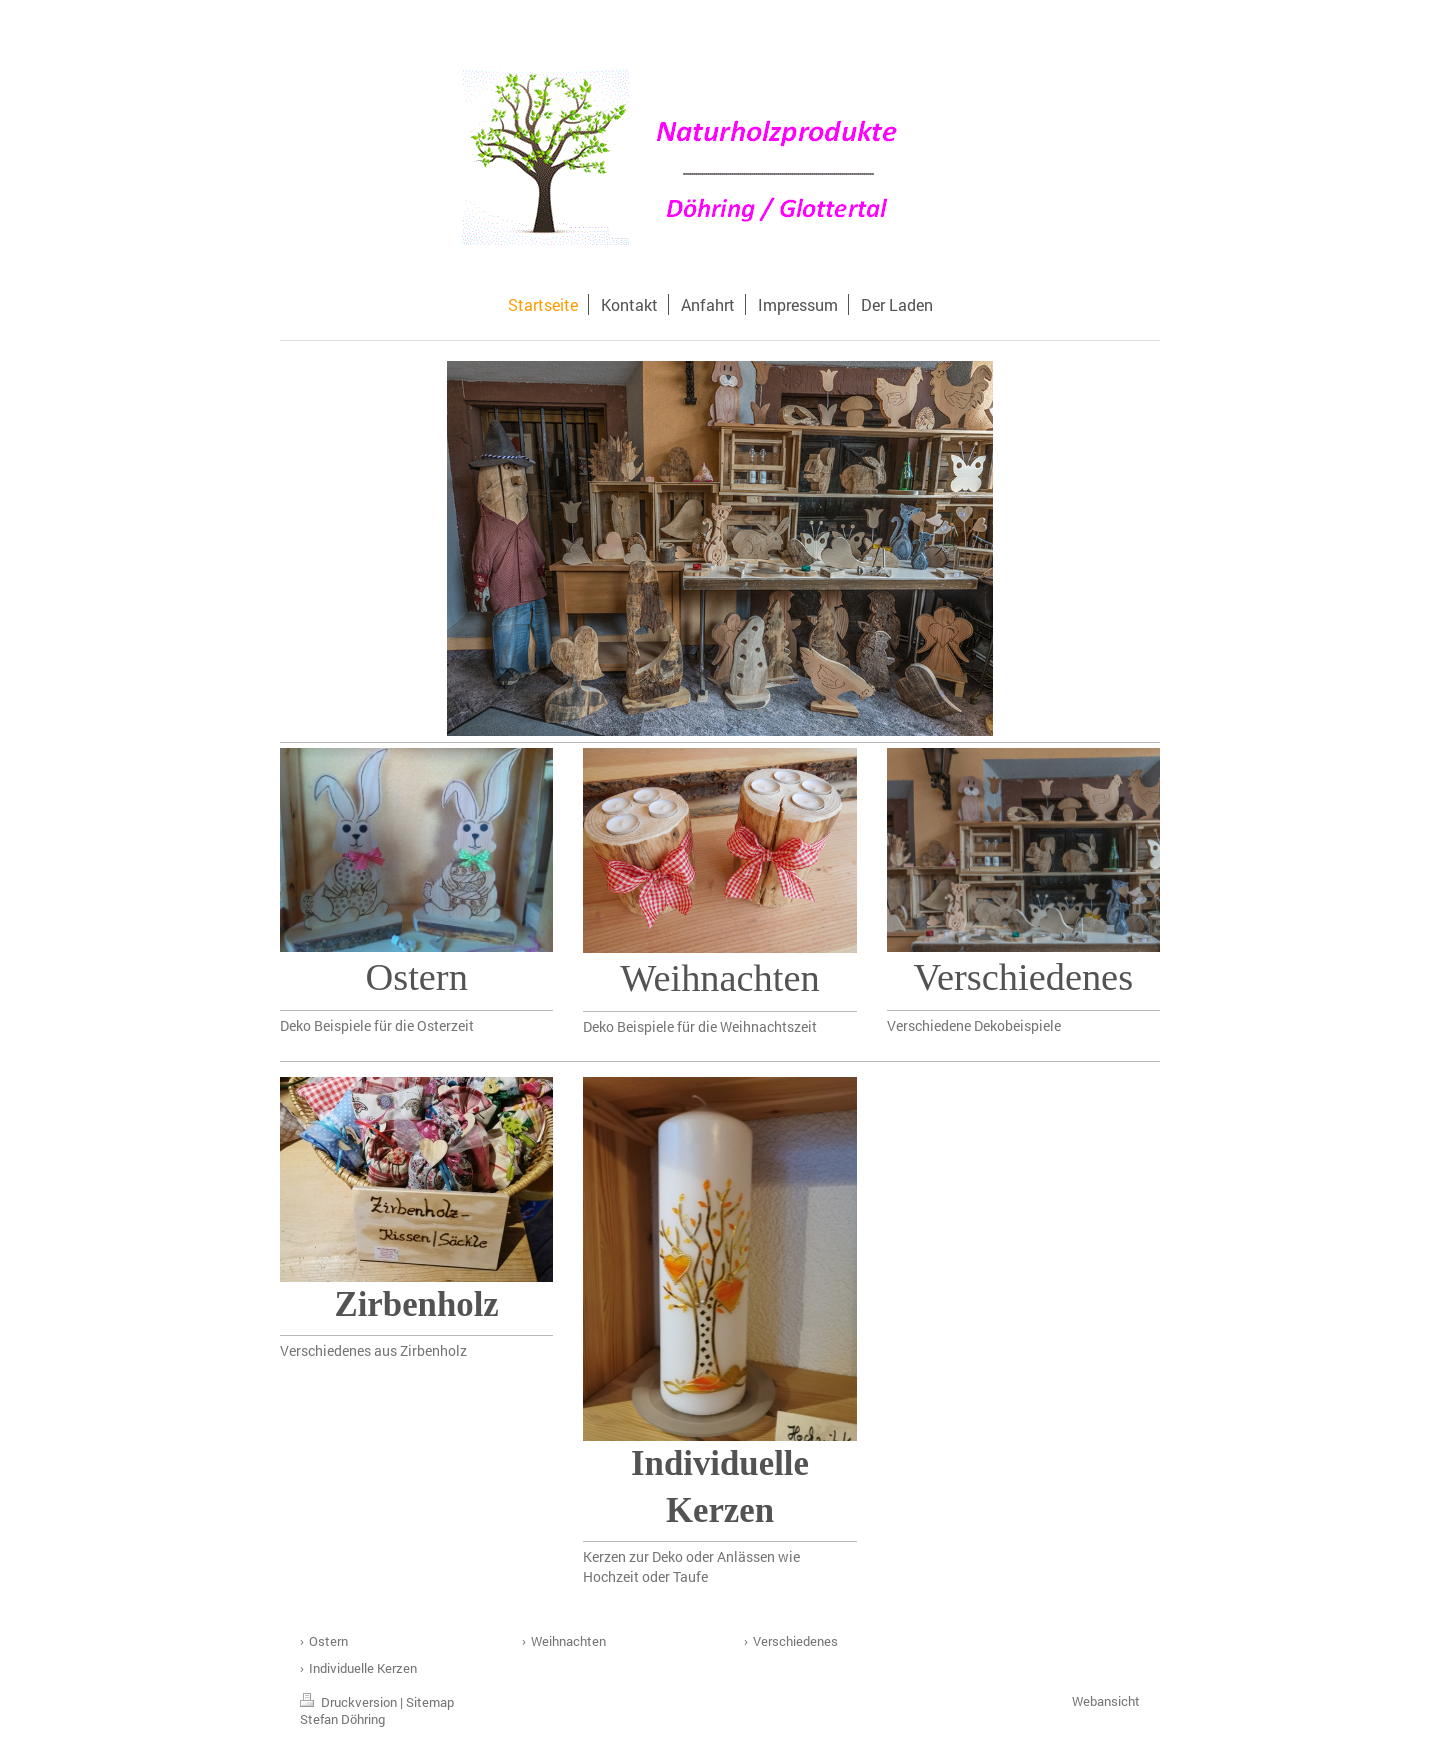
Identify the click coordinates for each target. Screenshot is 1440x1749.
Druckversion (350, 1702)
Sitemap (430, 1702)
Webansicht (1106, 1701)
